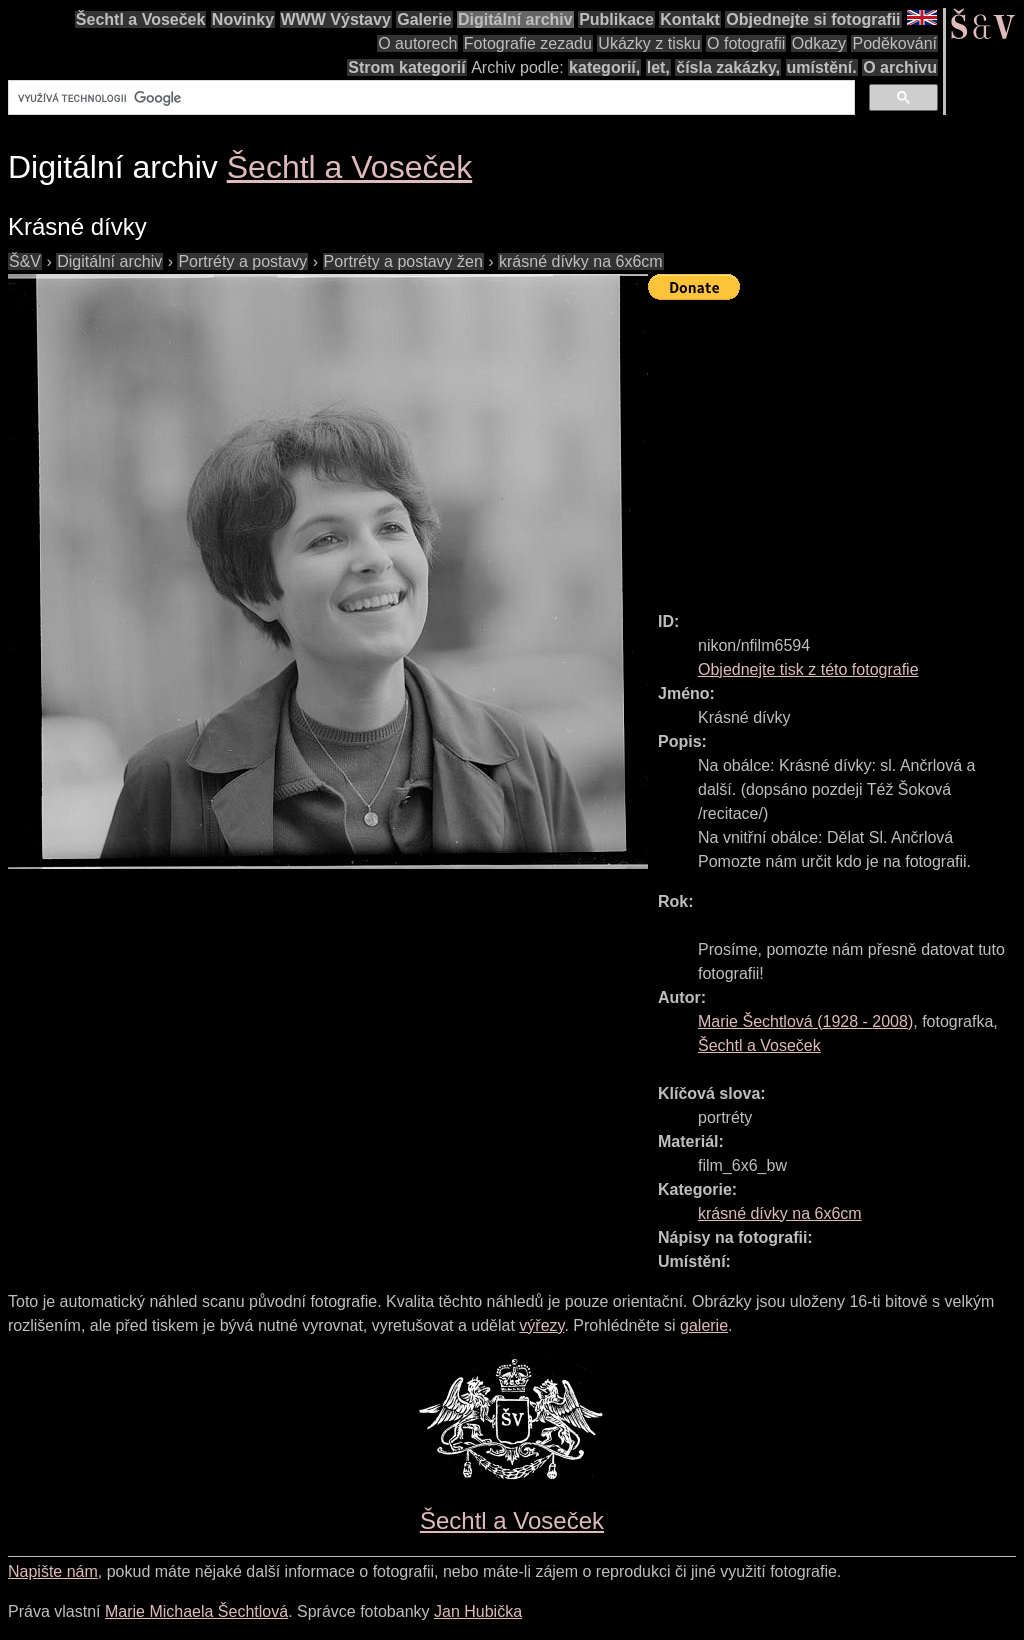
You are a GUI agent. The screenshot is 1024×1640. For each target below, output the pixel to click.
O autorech (417, 43)
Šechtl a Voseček (141, 19)
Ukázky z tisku (649, 43)
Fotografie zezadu (528, 43)
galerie (704, 1325)
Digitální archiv (515, 19)
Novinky (243, 19)
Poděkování (894, 43)
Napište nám (53, 1571)
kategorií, (604, 67)
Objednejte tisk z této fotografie (808, 669)
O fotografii (746, 43)
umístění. (822, 67)
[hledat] (429, 98)
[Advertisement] (836, 447)
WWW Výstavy (336, 19)
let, (658, 67)
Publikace (616, 19)
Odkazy (819, 43)
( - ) (805, 1021)
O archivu (900, 67)
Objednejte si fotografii (813, 19)
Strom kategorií (406, 67)
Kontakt (690, 19)
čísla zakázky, (728, 67)
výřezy (541, 1325)
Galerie (424, 19)
